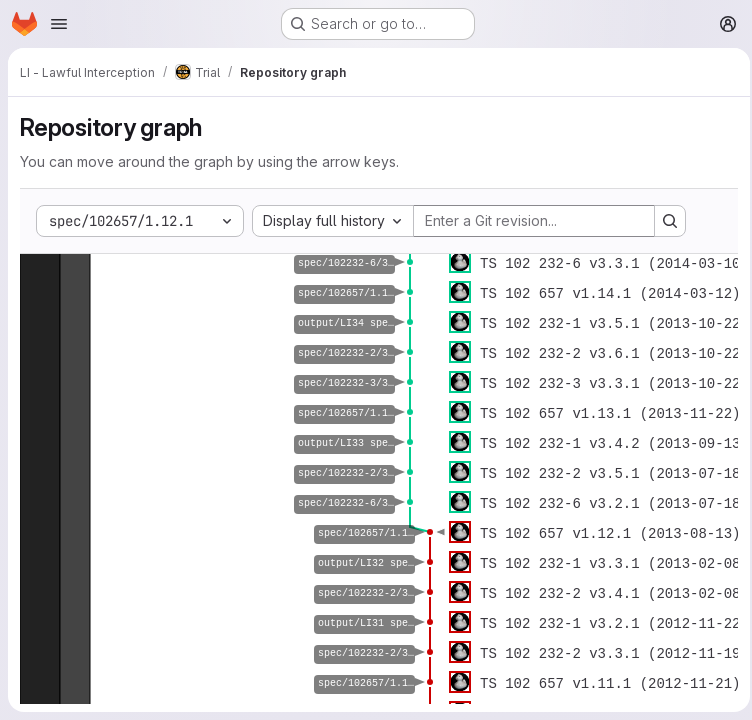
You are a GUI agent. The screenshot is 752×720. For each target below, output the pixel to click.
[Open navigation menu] (59, 24)
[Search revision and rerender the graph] (670, 221)
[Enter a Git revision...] (534, 221)
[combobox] (333, 221)
